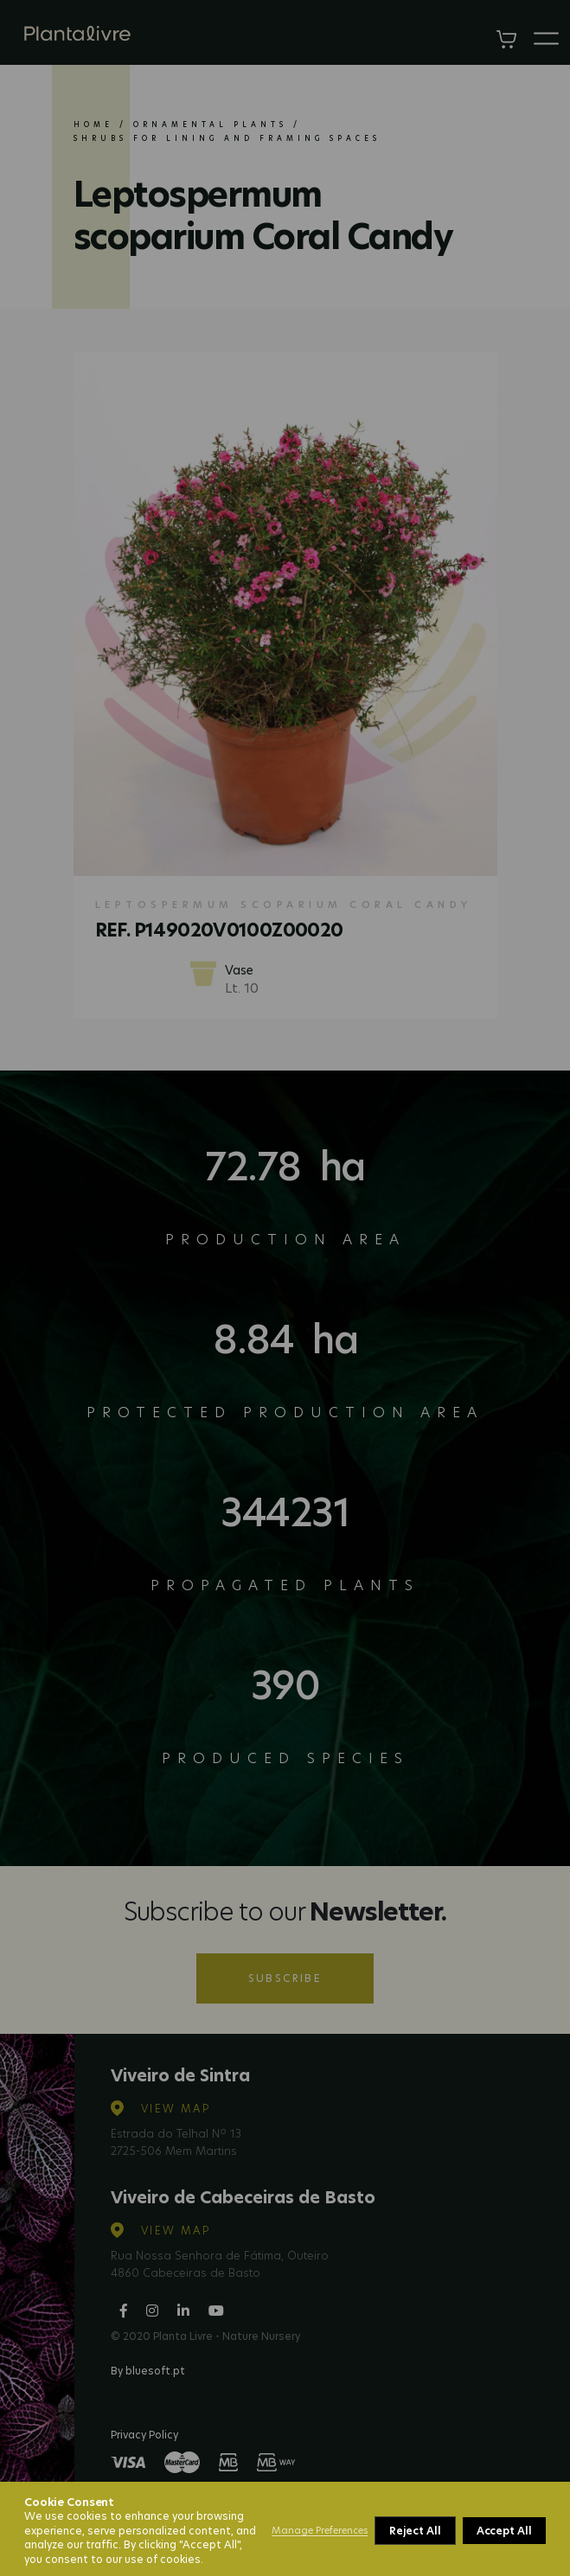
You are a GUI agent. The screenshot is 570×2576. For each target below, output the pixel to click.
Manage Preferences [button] (320, 2530)
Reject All (414, 2530)
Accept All (504, 2530)
